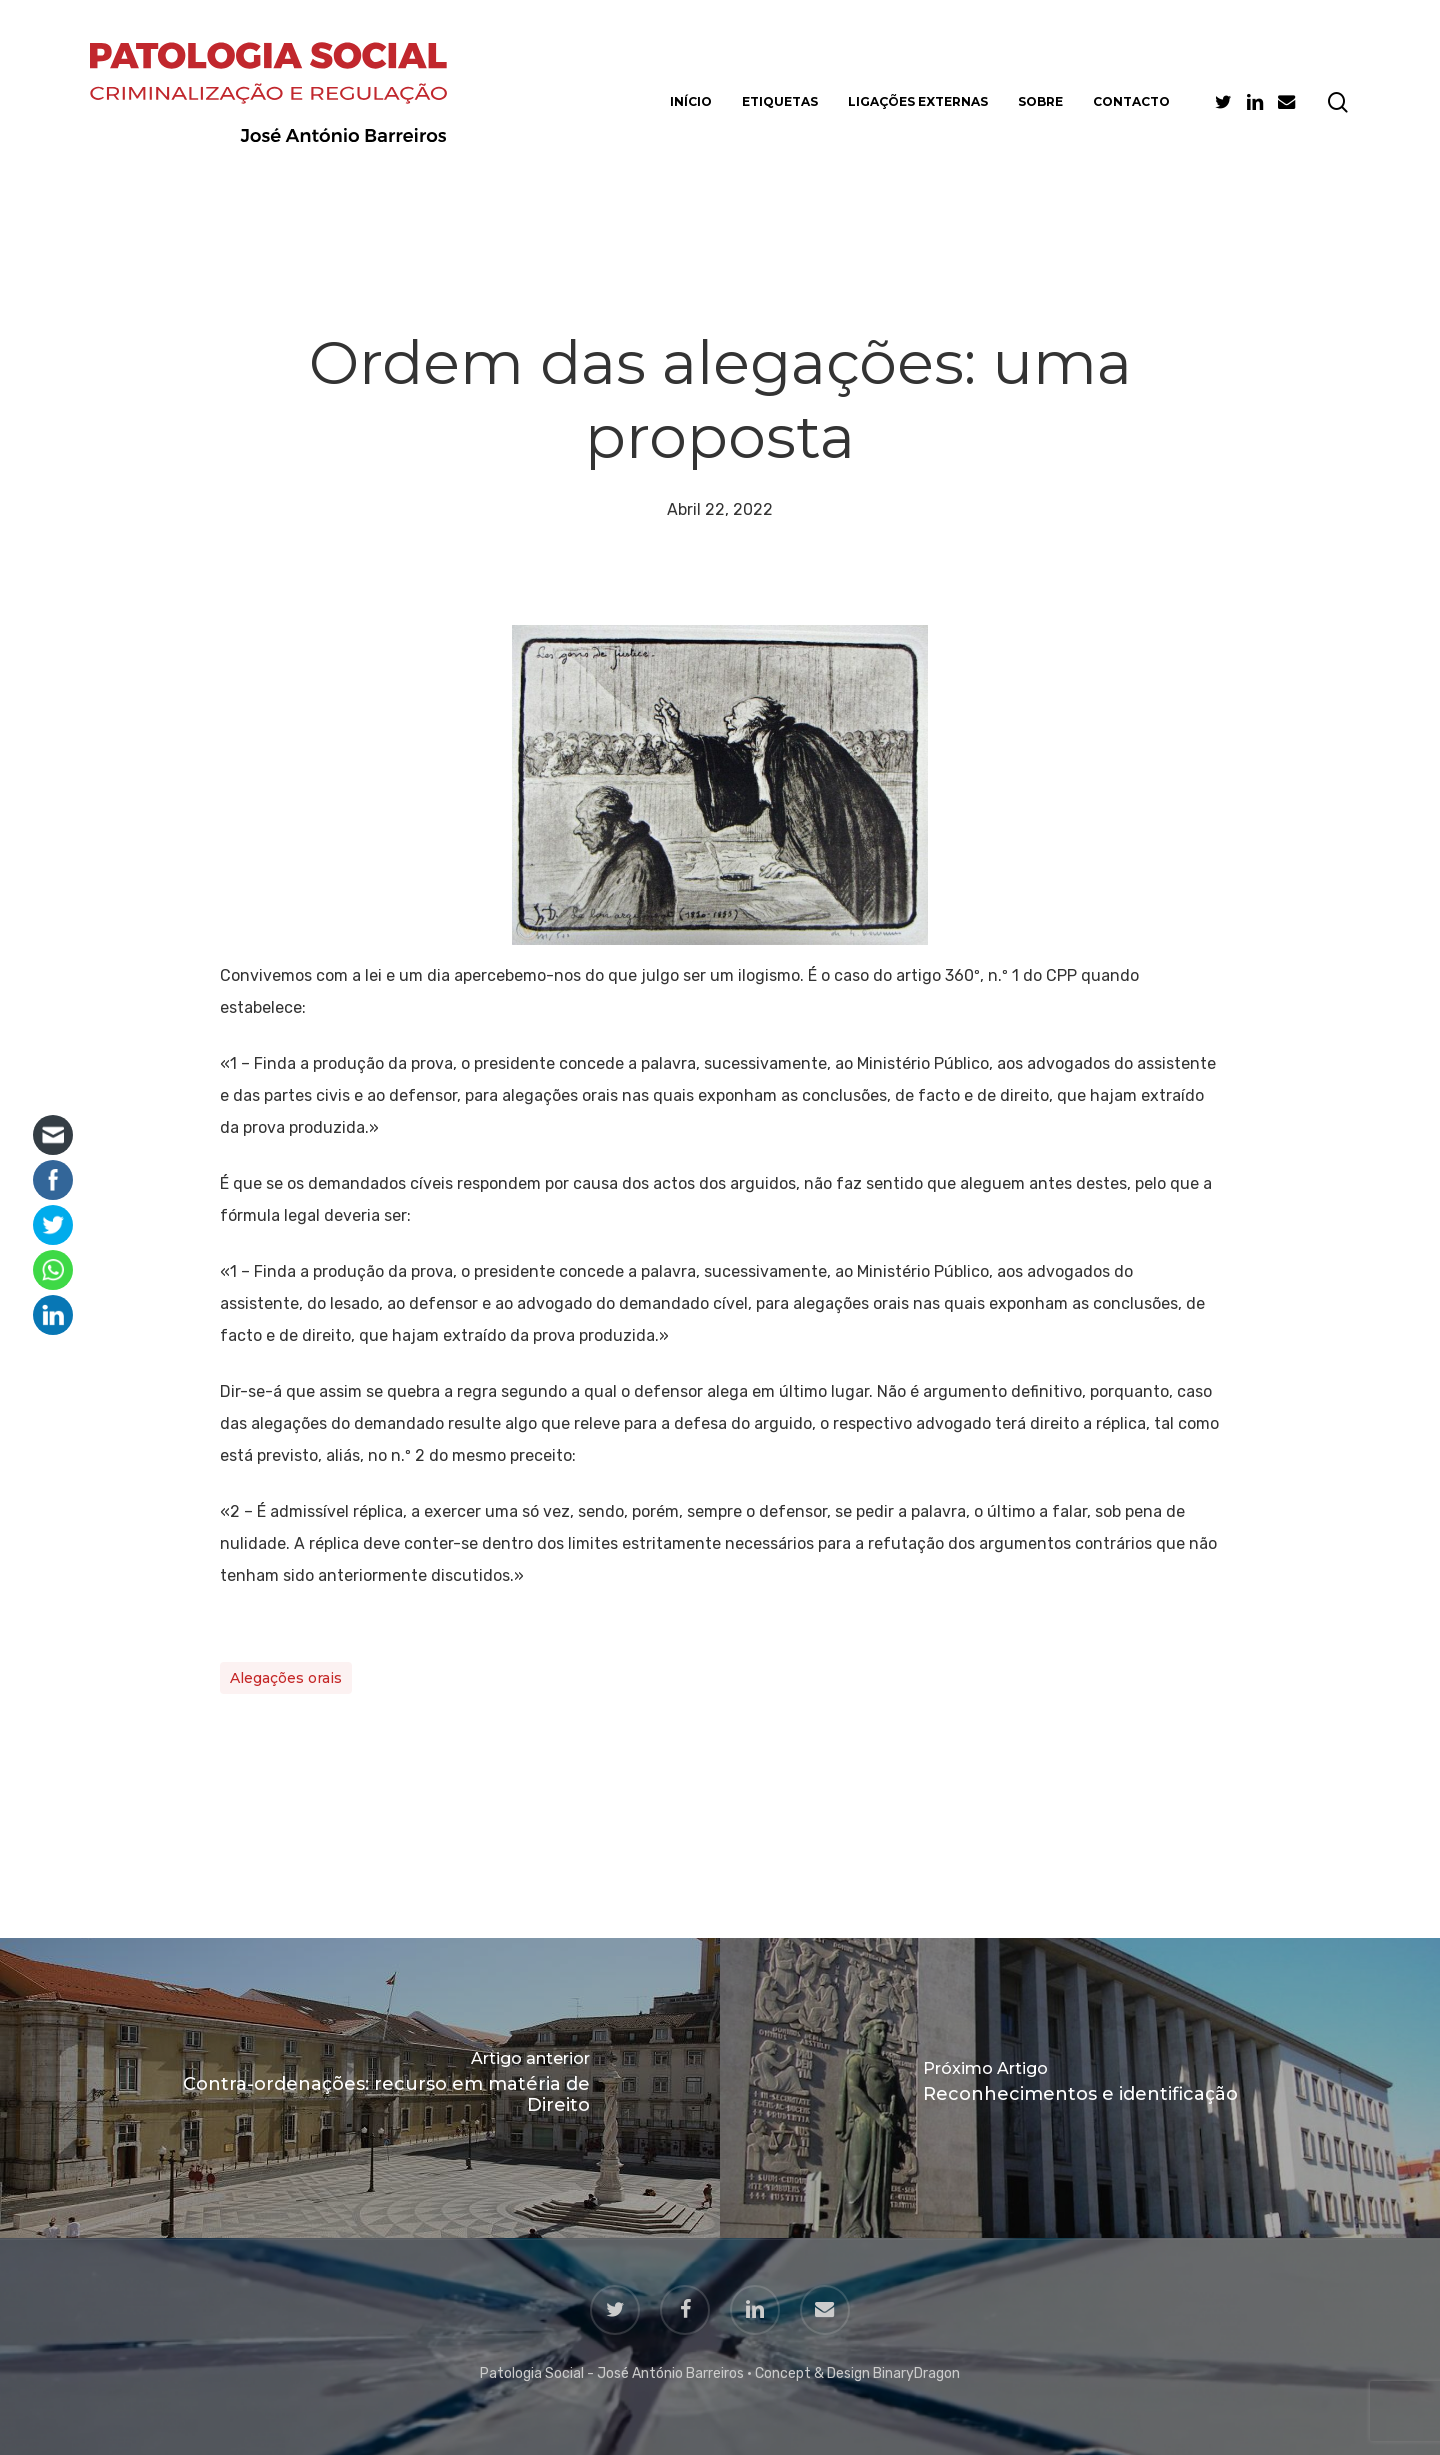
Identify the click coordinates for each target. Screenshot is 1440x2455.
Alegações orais (286, 1678)
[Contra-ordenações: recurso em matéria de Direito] (360, 2088)
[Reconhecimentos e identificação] (1080, 2088)
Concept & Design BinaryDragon (857, 2373)
